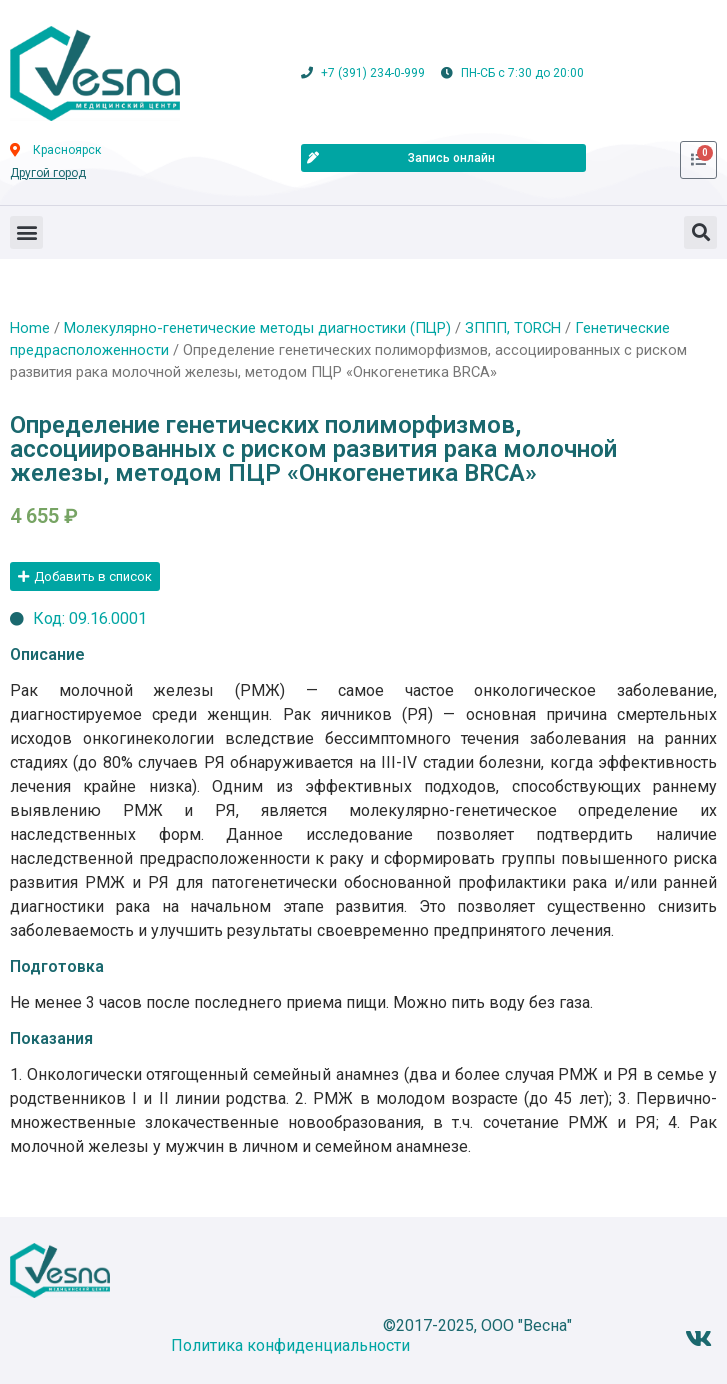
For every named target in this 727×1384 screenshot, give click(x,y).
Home (30, 328)
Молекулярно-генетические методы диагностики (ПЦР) (257, 328)
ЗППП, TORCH (513, 328)
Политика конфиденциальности (290, 1345)
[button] (26, 232)
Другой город (48, 173)
